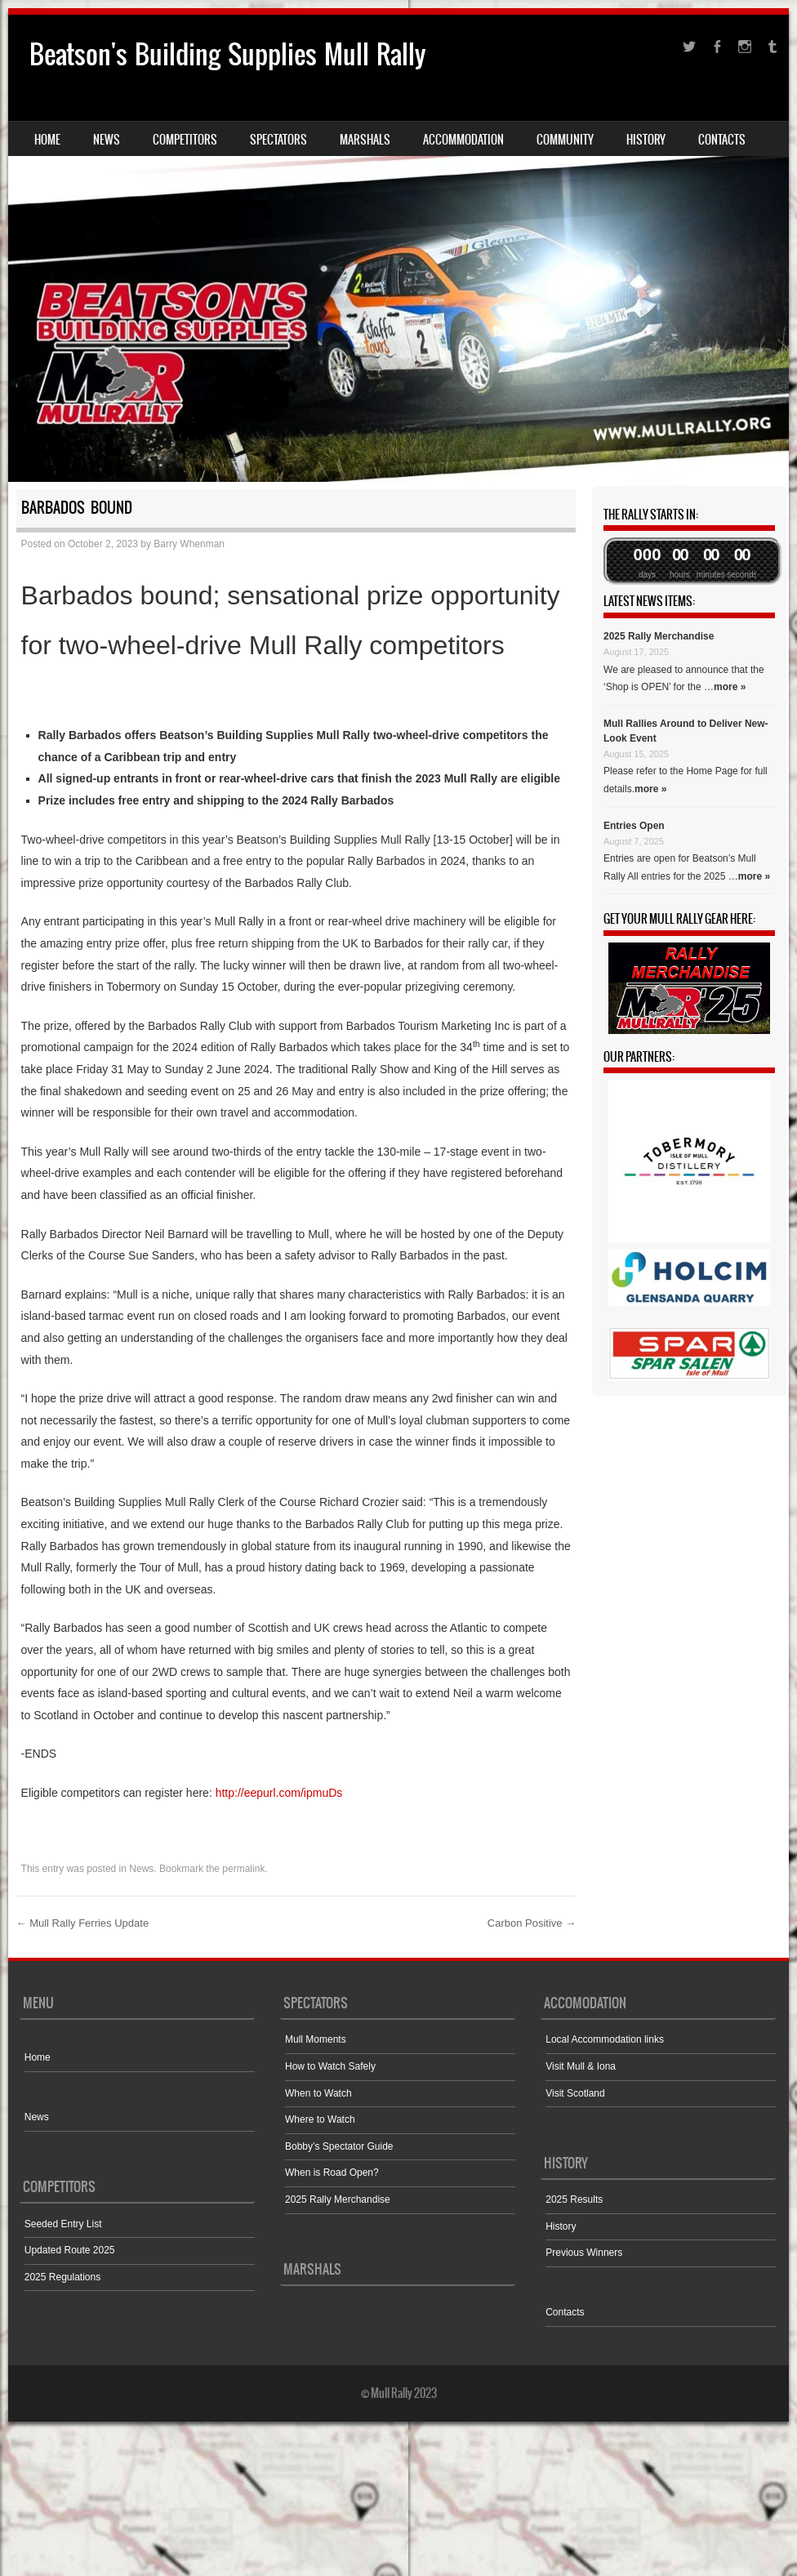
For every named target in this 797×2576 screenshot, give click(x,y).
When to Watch (318, 2093)
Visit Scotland (575, 2093)
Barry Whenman (189, 544)
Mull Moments (315, 2039)
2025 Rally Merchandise (658, 636)
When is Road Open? (332, 2172)
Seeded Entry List (63, 2224)
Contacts (722, 140)
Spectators (278, 140)
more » (730, 687)
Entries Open (634, 825)
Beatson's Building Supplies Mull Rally (227, 54)
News (106, 140)
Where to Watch (320, 2119)
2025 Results (574, 2199)
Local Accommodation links (604, 2039)
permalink (243, 1868)
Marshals (365, 140)
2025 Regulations (62, 2277)
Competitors (185, 140)
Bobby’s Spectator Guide (339, 2146)
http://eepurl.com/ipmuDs (279, 1792)
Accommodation (463, 140)
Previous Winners (583, 2252)
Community (565, 140)
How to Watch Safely (330, 2066)
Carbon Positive (532, 1923)
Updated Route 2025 (69, 2250)
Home (47, 140)
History (646, 140)
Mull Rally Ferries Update (82, 1923)
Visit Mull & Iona (580, 2066)
